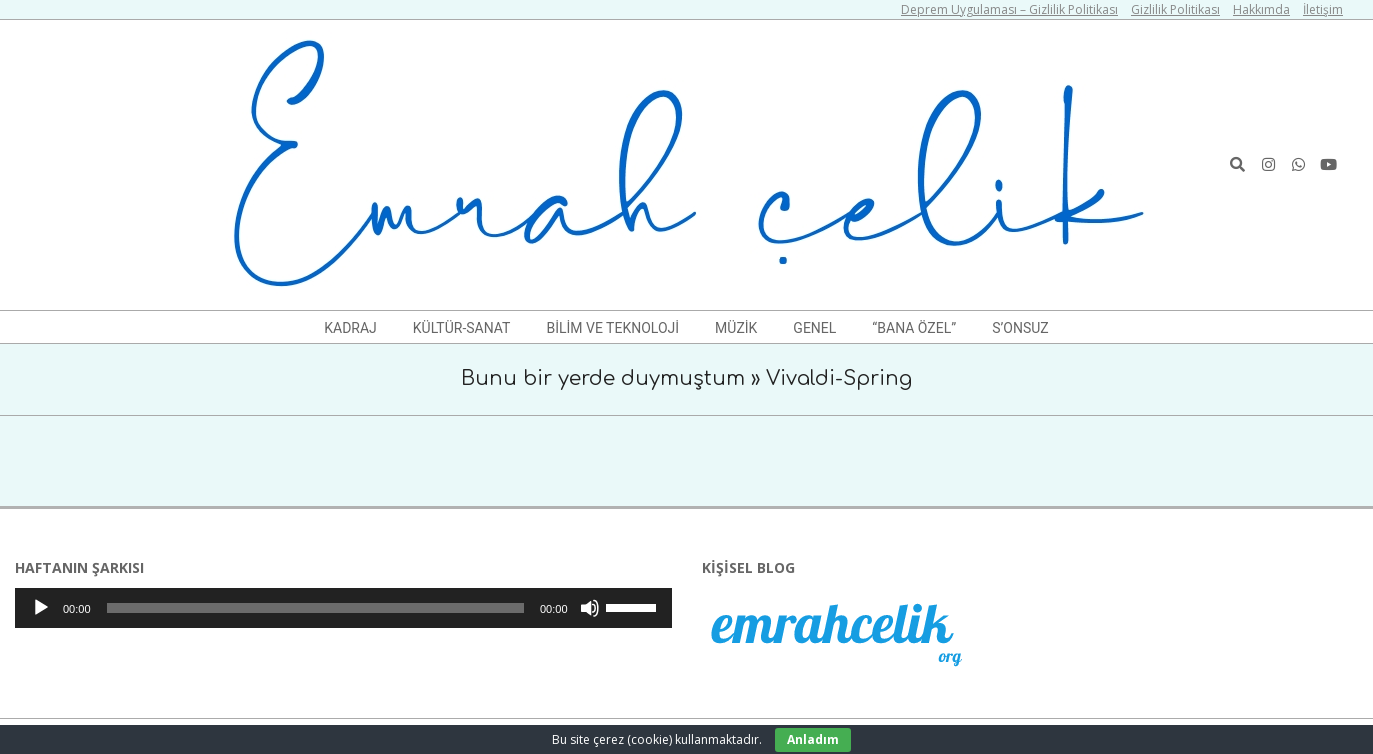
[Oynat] (41, 608)
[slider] (315, 608)
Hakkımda (1261, 9)
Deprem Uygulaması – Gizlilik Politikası (1009, 9)
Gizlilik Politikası (1175, 9)
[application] (343, 608)
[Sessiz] (590, 608)
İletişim (1323, 9)
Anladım (813, 739)
